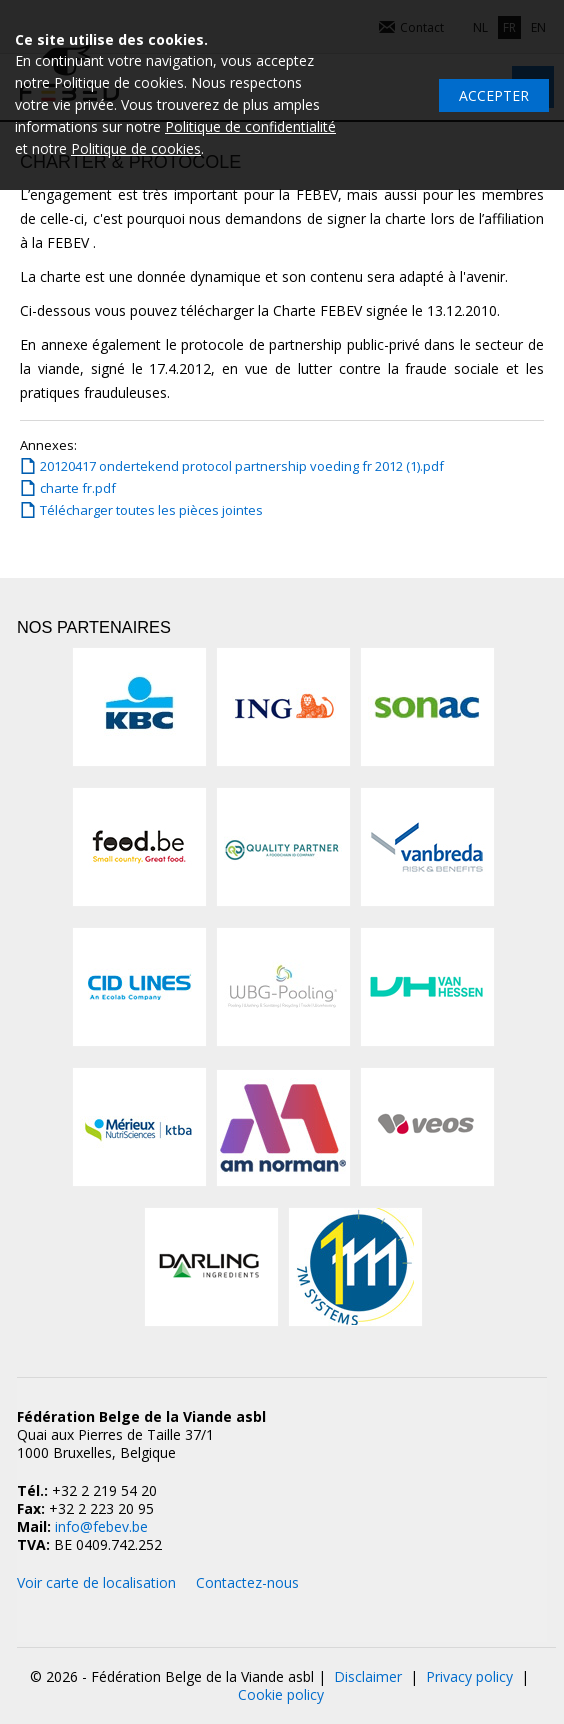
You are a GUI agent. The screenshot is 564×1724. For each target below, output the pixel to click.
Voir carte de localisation (96, 1582)
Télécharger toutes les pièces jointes (151, 510)
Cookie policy (281, 1694)
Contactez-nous (247, 1582)
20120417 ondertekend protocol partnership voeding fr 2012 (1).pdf (242, 466)
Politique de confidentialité (250, 126)
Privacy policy (469, 1676)
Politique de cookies (136, 148)
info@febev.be (101, 1526)
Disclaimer (368, 1676)
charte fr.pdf (78, 488)
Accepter (494, 95)
